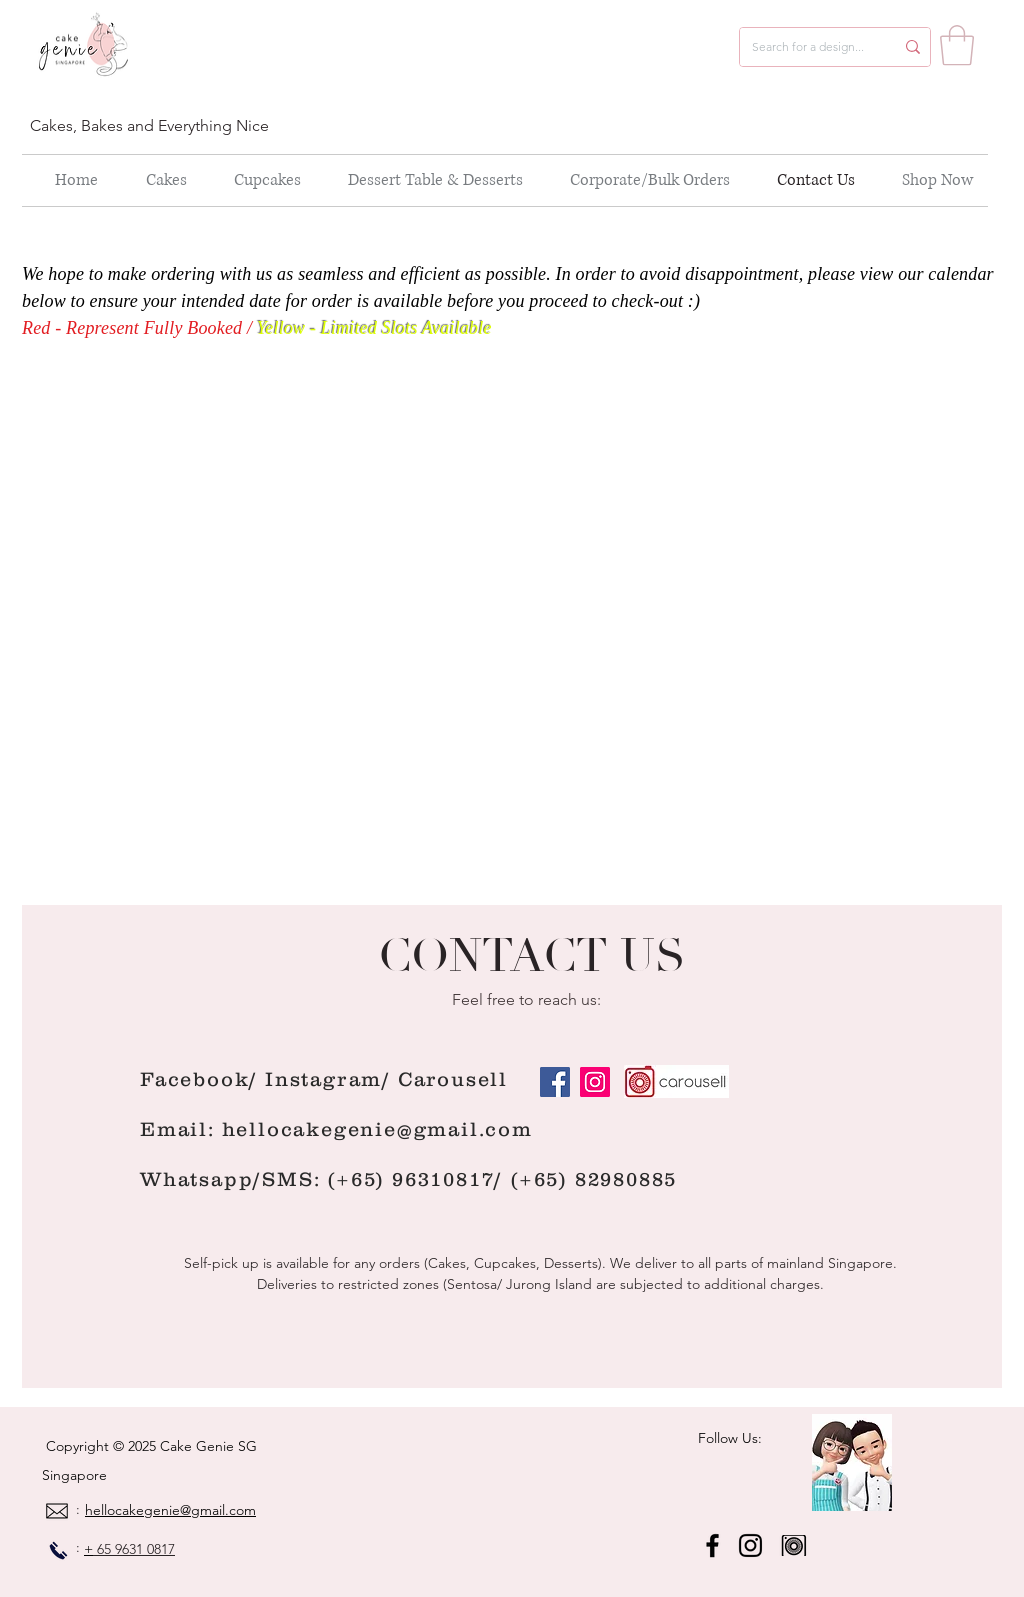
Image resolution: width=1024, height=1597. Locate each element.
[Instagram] (595, 1082)
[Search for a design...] (808, 47)
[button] (957, 45)
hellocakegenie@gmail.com (377, 1129)
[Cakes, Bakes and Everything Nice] (153, 125)
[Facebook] (555, 1082)
